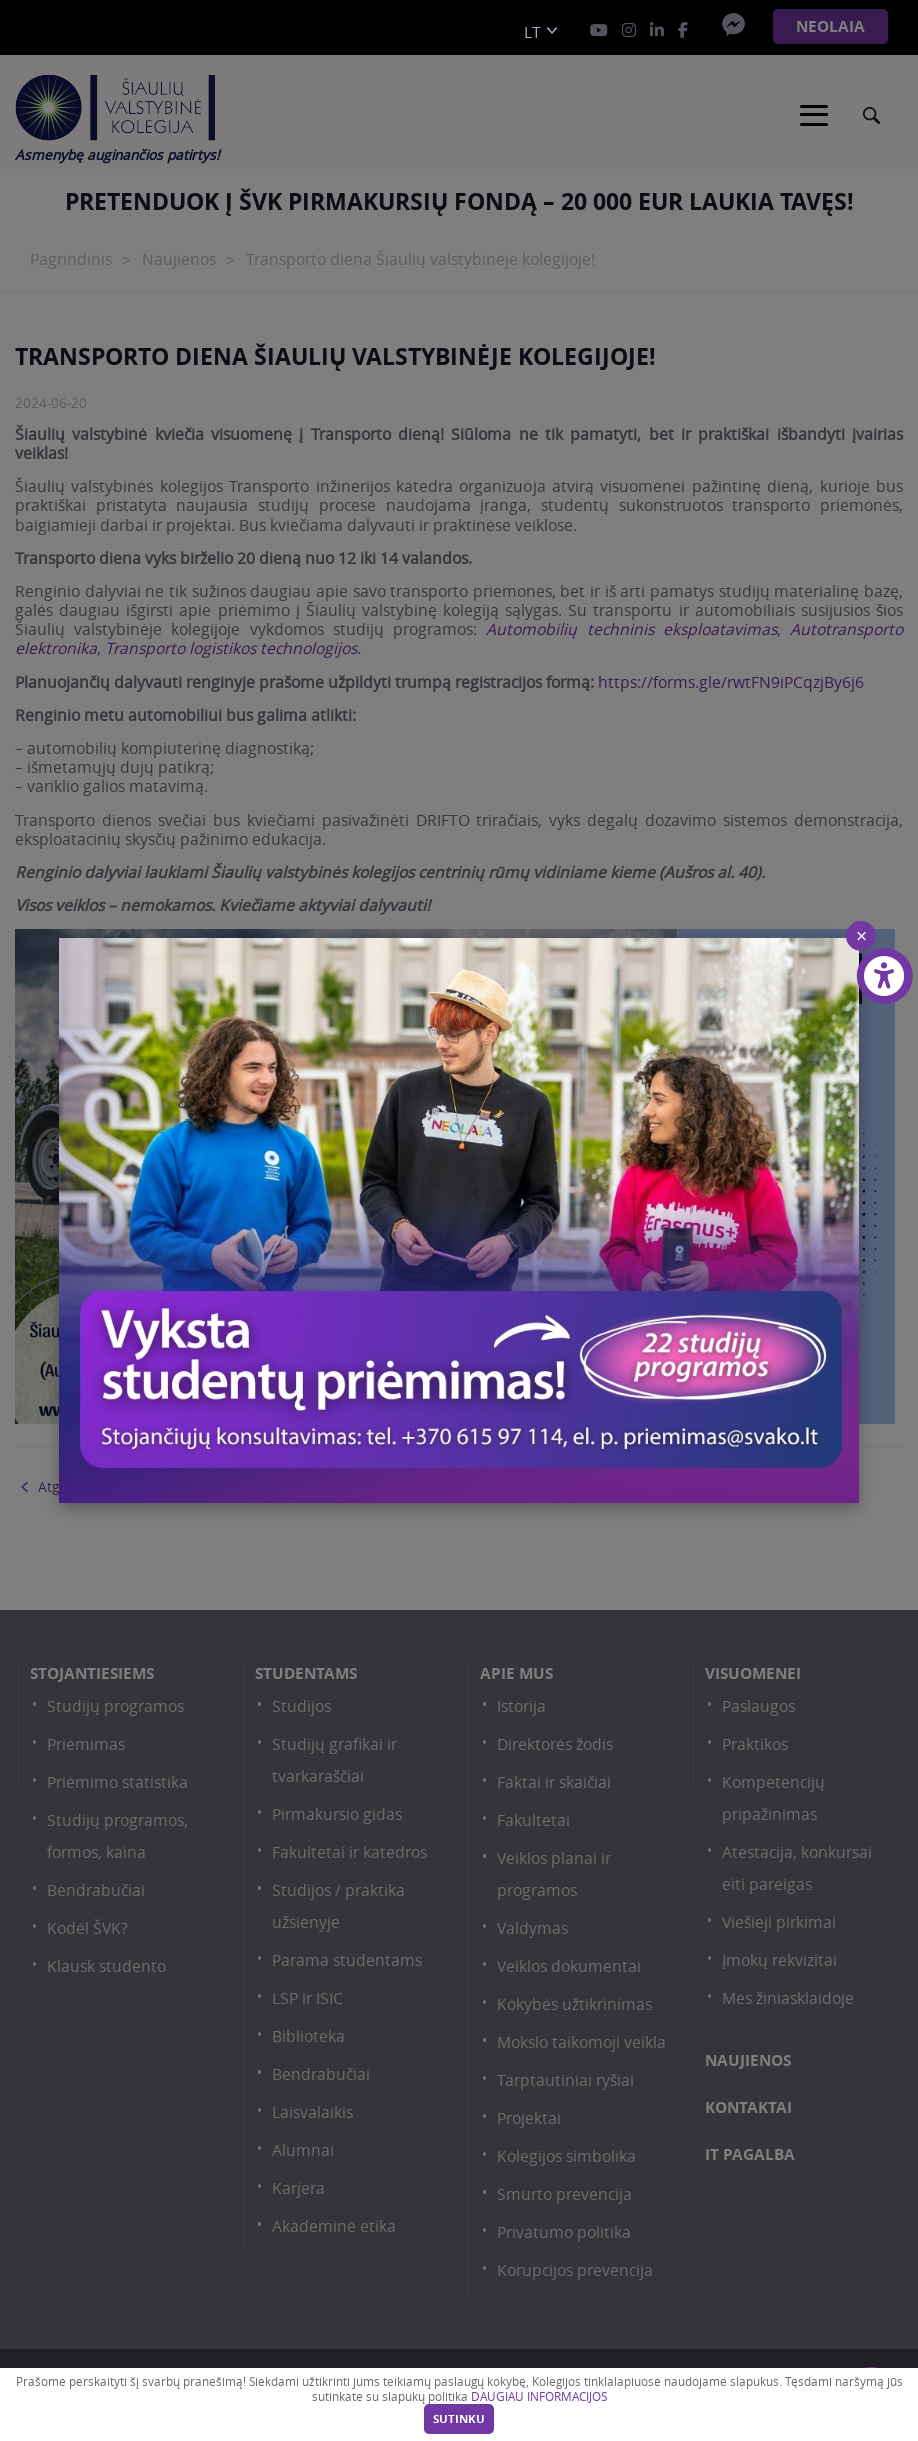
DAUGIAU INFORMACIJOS (539, 2396)
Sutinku (459, 2419)
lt (532, 32)
